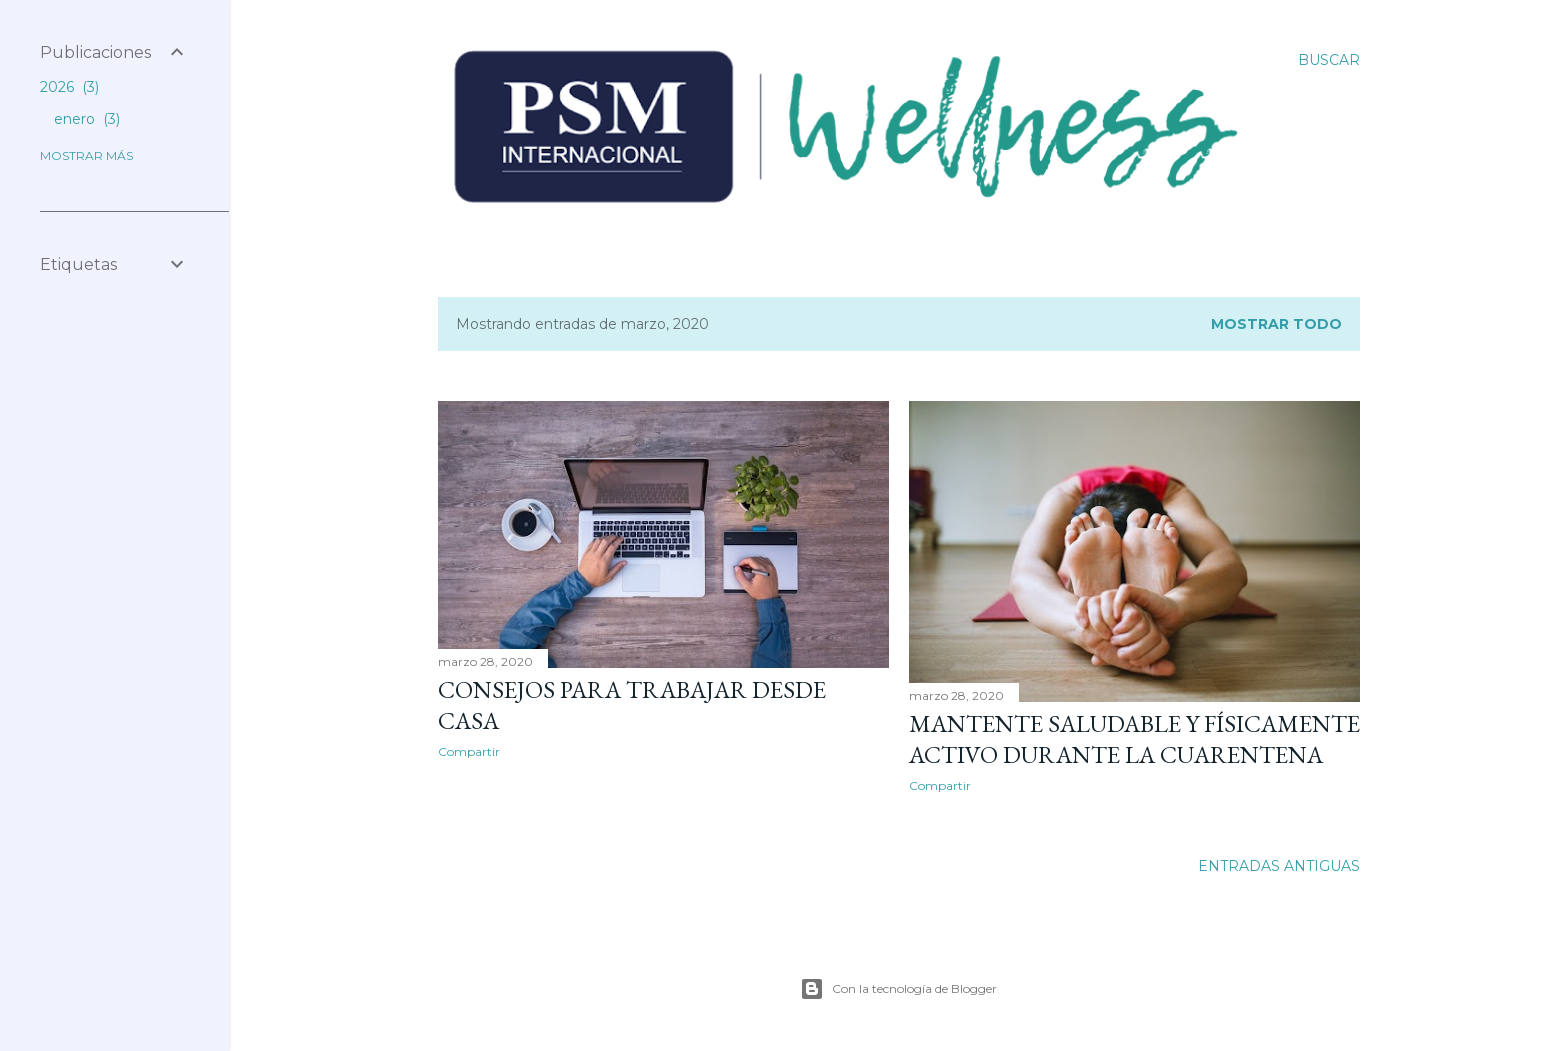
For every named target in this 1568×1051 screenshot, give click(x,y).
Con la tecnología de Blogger (898, 989)
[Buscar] (1329, 60)
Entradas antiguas (1279, 866)
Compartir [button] (469, 751)
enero (87, 119)
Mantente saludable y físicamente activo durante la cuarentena (1134, 739)
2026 (69, 87)
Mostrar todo (1276, 324)
